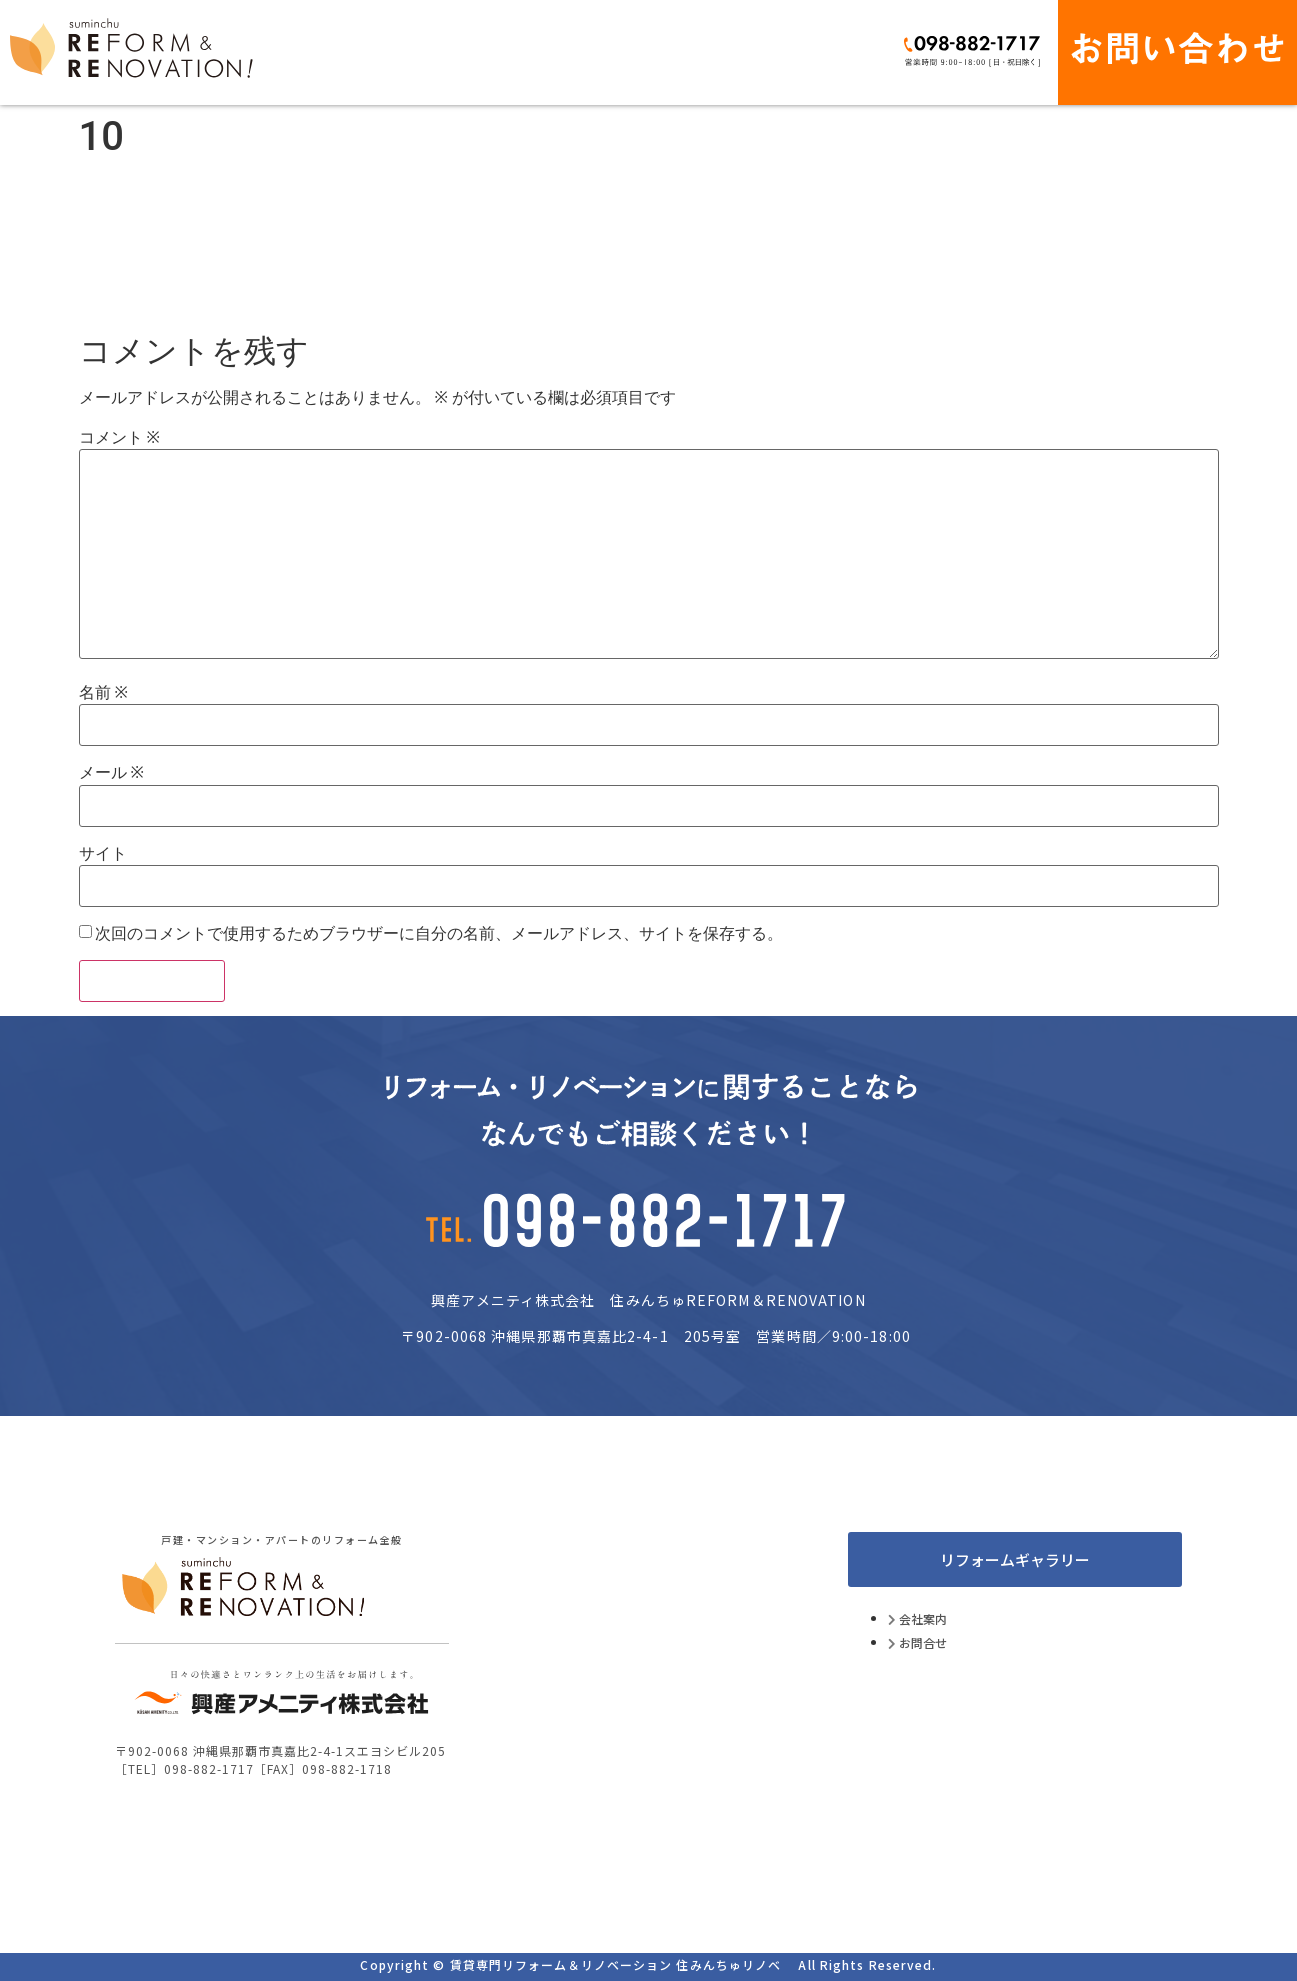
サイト (103, 854)
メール (111, 773)
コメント (119, 438)
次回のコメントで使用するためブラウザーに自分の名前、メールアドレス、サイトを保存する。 (439, 934)
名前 (103, 693)
